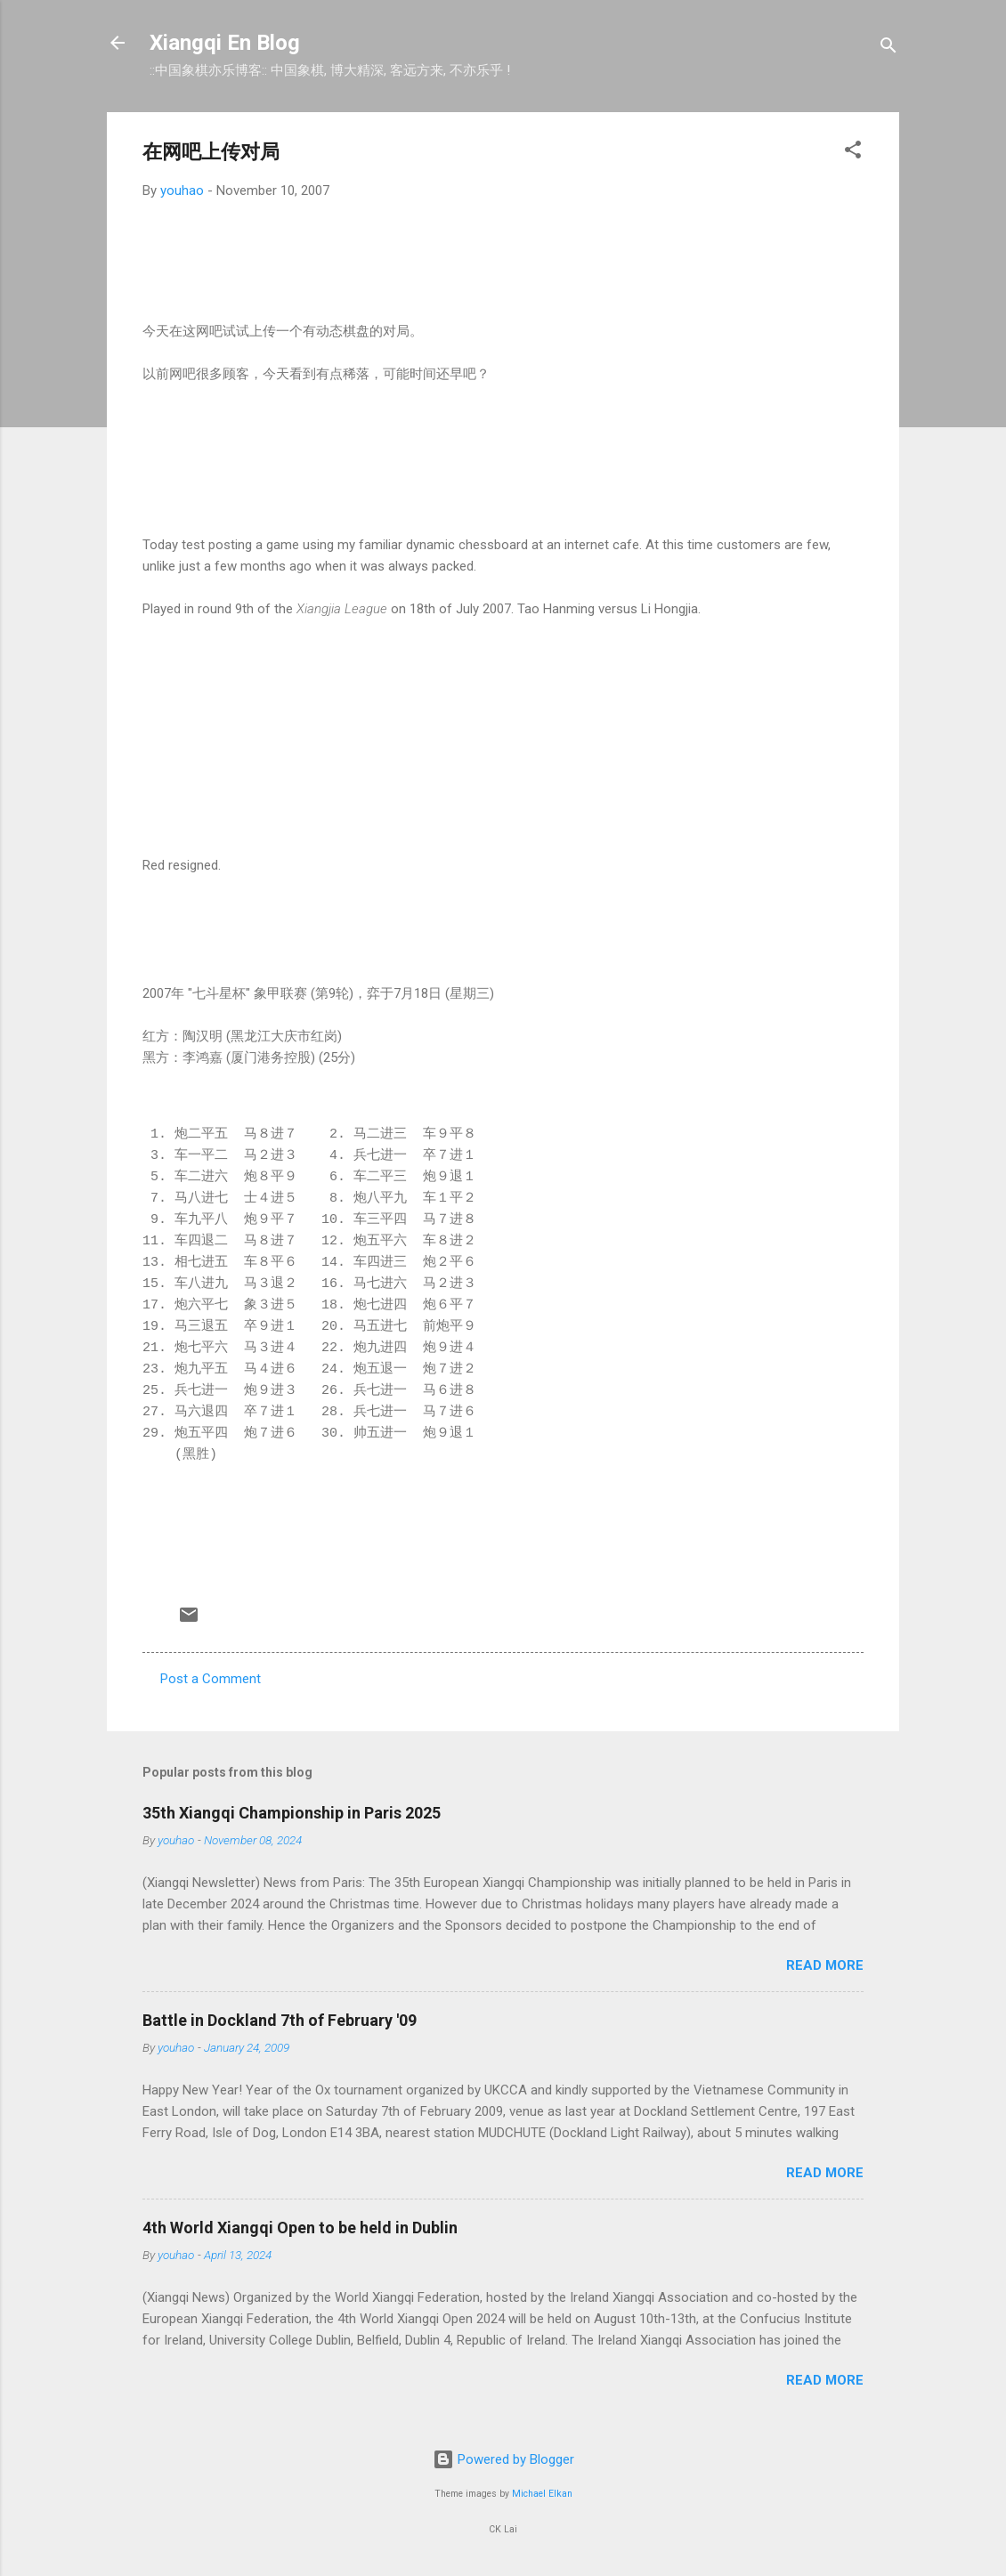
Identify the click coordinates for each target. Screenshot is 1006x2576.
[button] (853, 152)
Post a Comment (210, 1679)
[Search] (888, 48)
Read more (825, 1965)
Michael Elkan (542, 2493)
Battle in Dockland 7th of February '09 (279, 2020)
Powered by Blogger (503, 2459)
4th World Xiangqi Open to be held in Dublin (300, 2227)
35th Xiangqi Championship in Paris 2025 (291, 1812)
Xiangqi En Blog (225, 42)
